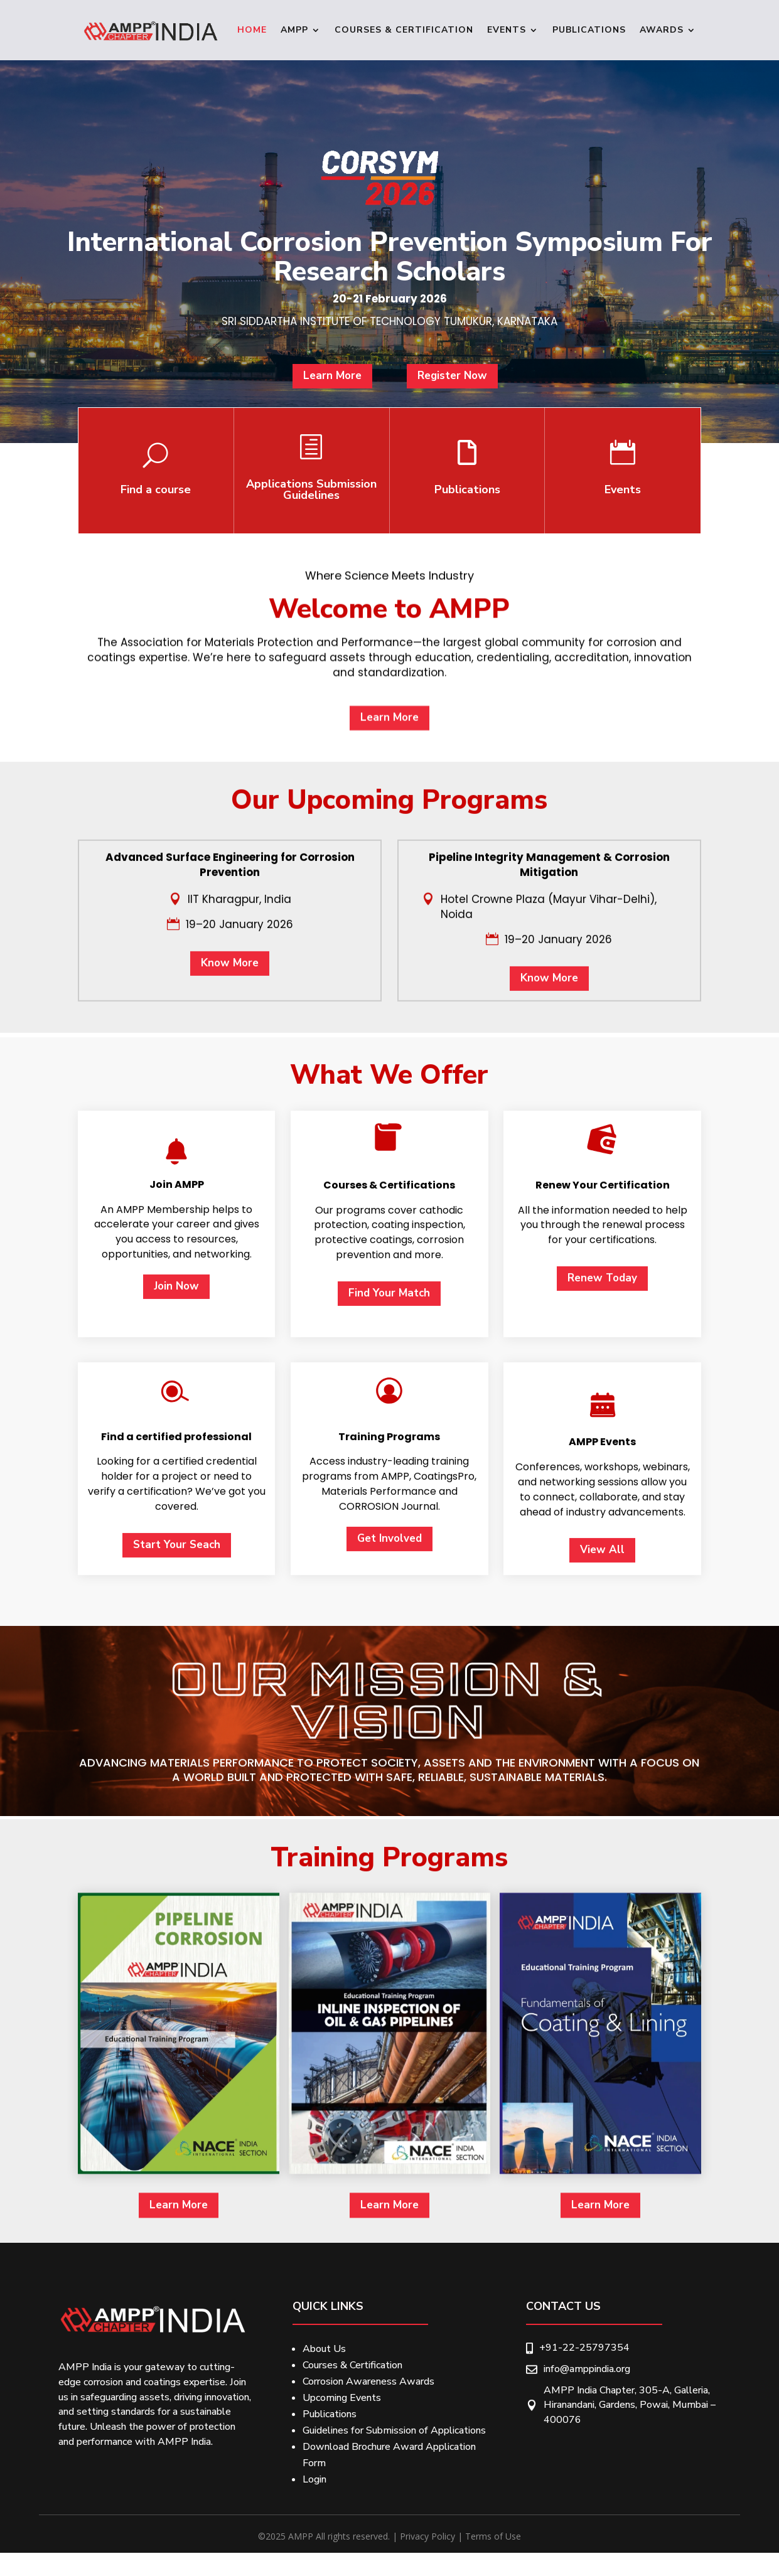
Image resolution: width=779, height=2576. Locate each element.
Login (314, 2479)
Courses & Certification (404, 30)
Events (506, 30)
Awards (662, 30)
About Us (324, 2349)
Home (252, 30)
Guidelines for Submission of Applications (394, 2430)
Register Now (443, 391)
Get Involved (389, 2113)
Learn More (340, 391)
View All (602, 2124)
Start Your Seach (176, 2119)
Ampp (294, 30)
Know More (230, 1224)
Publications (589, 30)
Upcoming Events (342, 2398)
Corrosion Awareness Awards (368, 2381)
